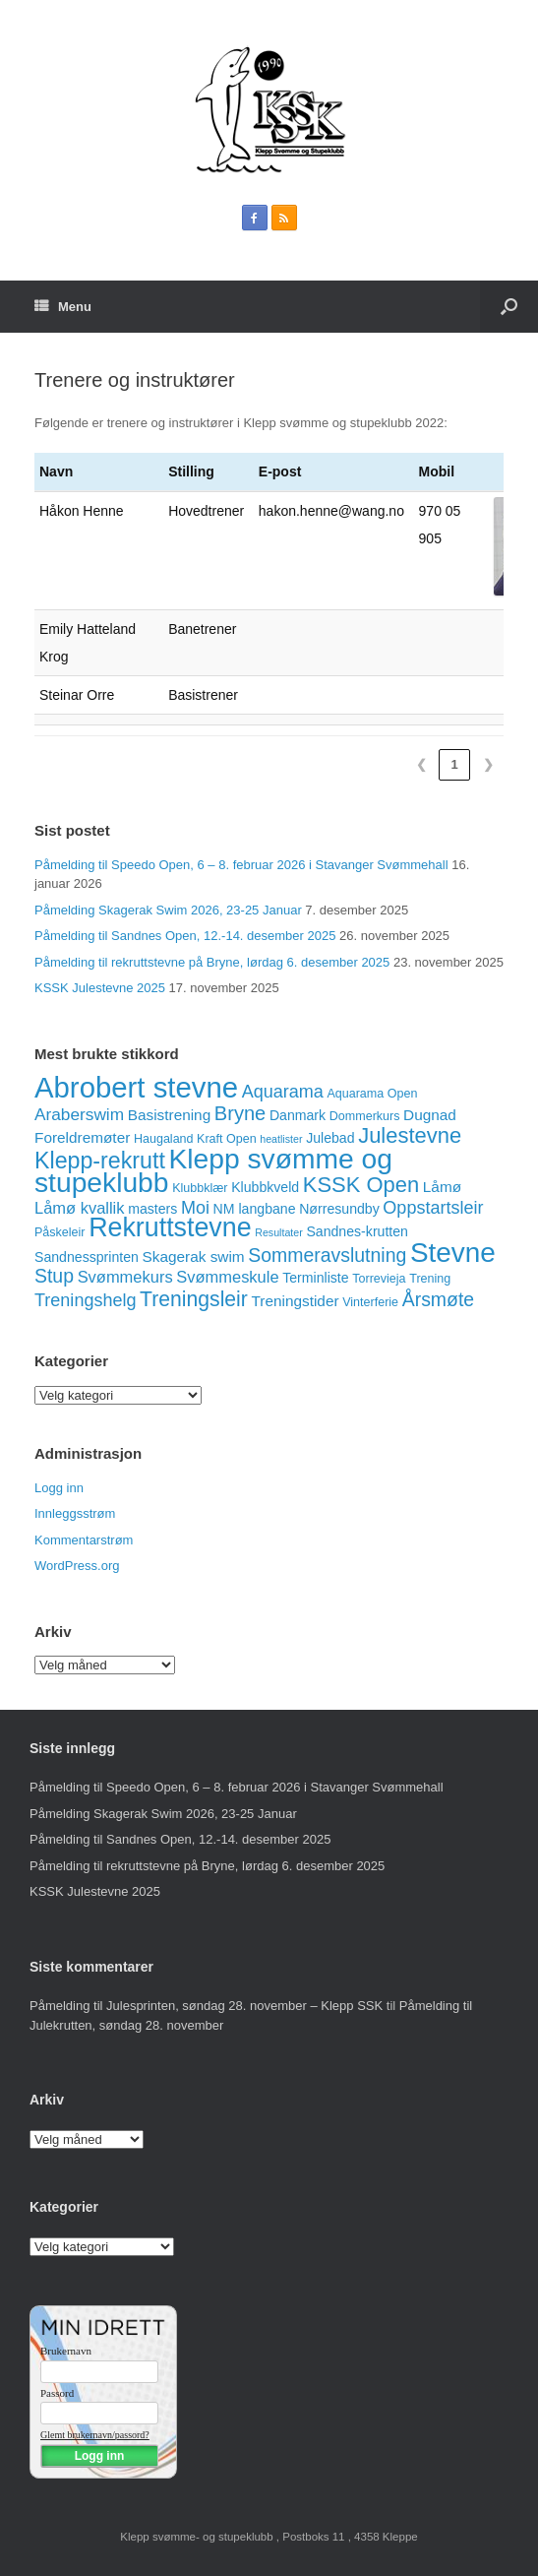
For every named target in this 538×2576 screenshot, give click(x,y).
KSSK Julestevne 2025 (99, 987)
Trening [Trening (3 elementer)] (429, 1279)
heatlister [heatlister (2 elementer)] (281, 1139)
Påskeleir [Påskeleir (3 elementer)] (60, 1232)
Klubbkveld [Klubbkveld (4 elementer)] (265, 1187)
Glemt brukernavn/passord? (94, 2434)
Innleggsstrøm (74, 1513)
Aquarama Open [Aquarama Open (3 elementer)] (372, 1093)
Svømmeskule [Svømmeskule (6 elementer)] (227, 1277)
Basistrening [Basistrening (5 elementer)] (169, 1114)
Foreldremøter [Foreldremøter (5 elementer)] (82, 1137)
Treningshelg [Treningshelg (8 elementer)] (85, 1300)
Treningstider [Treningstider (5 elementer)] (294, 1300)
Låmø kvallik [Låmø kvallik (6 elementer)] (79, 1208)
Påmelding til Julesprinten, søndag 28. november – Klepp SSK (206, 2005)
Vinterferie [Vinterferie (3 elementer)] (370, 1302)
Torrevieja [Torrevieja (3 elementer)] (378, 1279)
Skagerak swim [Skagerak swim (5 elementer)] (194, 1256)
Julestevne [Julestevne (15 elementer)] (409, 1135)
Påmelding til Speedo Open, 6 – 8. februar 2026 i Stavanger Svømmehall (241, 864)
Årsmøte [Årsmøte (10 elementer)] (438, 1299)
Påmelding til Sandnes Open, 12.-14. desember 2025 (184, 935)
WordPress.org (76, 1565)
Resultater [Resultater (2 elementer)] (279, 1232)
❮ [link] (421, 764)
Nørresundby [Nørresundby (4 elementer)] (339, 1209)
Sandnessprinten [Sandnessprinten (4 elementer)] (86, 1257)
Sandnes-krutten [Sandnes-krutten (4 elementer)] (357, 1231)
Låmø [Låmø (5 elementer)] (442, 1186)
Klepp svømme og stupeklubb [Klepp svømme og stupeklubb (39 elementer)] (213, 1171)
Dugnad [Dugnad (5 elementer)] (429, 1114)
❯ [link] (488, 764)
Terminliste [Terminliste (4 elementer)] (315, 1278)
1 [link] (453, 764)
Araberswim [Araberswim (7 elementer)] (79, 1114)
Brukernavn (65, 2350)
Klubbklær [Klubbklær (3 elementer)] (199, 1188)
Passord (57, 2393)
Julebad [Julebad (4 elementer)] (330, 1138)
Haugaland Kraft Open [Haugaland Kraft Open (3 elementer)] (195, 1139)
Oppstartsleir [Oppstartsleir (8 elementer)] (433, 1208)
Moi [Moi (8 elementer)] (195, 1208)
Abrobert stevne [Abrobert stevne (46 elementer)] (136, 1087)
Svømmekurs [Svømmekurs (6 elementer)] (125, 1277)
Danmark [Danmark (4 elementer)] (297, 1115)
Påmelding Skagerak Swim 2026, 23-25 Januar (168, 910)
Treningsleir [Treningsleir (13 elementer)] (194, 1299)
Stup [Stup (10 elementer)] (54, 1276)
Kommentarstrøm (83, 1540)
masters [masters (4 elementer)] (152, 1209)
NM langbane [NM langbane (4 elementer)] (254, 1209)
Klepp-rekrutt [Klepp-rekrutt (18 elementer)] (99, 1160)
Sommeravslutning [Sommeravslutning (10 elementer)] (327, 1255)
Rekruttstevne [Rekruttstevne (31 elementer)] (170, 1227)
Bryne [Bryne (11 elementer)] (240, 1113)
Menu (62, 306)
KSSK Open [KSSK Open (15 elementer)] (361, 1184)
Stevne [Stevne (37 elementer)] (453, 1252)
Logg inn (59, 1487)
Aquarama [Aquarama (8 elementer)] (283, 1091)
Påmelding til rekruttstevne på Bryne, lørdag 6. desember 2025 (211, 962)
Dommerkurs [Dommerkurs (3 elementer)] (364, 1116)
